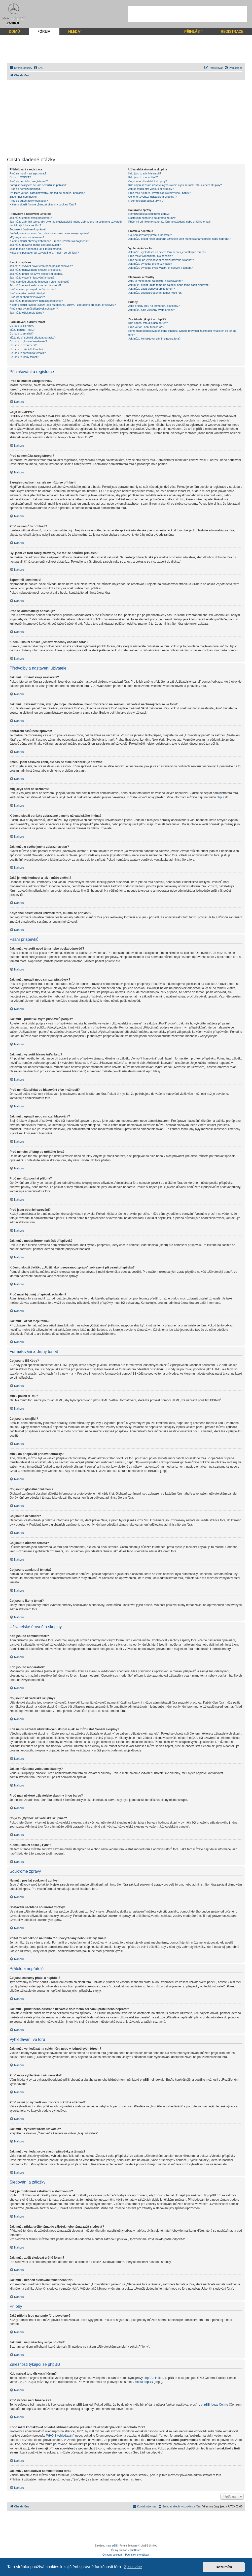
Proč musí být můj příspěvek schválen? (34, 308)
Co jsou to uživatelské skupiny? (147, 181)
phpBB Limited (153, 2378)
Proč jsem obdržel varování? (27, 296)
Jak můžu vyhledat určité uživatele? (150, 263)
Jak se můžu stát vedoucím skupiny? (151, 188)
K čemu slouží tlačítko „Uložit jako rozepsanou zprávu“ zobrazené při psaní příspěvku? (63, 304)
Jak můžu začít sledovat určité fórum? (151, 288)
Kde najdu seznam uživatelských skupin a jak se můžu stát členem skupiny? (175, 185)
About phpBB (144, 2382)
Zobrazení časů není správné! (28, 229)
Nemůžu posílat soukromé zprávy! (149, 213)
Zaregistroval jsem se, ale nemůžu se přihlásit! (38, 185)
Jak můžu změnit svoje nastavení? (31, 217)
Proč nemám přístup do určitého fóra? (33, 289)
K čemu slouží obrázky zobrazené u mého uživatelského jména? (49, 241)
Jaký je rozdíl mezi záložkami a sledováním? (155, 280)
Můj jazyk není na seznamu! (27, 237)
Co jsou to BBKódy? (22, 325)
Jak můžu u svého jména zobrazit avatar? (35, 244)
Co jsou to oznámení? (23, 345)
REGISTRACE (232, 31)
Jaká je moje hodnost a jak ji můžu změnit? (36, 248)
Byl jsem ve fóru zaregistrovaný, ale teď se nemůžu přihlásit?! (47, 192)
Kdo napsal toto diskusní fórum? (148, 322)
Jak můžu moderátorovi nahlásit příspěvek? (36, 300)
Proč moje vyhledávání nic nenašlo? (150, 255)
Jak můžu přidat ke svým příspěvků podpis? (36, 273)
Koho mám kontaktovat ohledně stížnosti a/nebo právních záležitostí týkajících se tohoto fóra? (182, 332)
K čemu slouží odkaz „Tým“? (145, 200)
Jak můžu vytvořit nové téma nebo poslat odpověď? (41, 265)
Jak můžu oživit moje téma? (27, 312)
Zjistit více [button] (133, 2567)
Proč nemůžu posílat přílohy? (27, 293)
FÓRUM (44, 31)
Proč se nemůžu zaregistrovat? (29, 181)
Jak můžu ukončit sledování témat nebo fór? (155, 292)
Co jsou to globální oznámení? (28, 341)
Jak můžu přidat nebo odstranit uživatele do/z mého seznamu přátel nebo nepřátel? (179, 238)
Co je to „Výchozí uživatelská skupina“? (152, 196)
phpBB (221, 797)
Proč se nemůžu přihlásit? (26, 188)
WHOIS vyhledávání (59, 2435)
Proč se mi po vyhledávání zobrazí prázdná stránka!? (161, 259)
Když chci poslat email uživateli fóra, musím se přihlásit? (44, 252)
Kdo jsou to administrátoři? (144, 173)
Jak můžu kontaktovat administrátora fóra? (154, 338)
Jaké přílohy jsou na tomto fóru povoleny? (154, 305)
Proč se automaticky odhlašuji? (29, 200)
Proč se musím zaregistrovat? (28, 173)
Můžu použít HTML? (22, 329)
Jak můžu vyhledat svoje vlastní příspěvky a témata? (160, 267)
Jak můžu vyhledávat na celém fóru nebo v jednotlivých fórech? (167, 252)
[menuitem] (38, 68)
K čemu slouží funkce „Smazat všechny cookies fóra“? (43, 204)
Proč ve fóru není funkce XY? (146, 326)
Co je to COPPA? (20, 177)
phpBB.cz (135, 2550)
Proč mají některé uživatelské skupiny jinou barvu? (159, 192)
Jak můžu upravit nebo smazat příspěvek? (35, 269)
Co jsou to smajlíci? (21, 333)
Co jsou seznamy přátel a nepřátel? (150, 234)
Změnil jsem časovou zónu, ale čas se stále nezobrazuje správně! (50, 233)
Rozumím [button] (223, 2567)
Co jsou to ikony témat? (24, 356)
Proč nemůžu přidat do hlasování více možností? (39, 281)
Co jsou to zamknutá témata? (28, 352)
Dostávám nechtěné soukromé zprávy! (152, 217)
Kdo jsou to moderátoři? (143, 177)
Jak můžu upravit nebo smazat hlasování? (35, 285)
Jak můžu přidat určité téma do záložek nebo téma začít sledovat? (168, 284)
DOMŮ (14, 31)
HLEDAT (75, 31)
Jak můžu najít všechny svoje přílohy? (151, 309)
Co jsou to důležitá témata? (26, 349)
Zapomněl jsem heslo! (23, 196)
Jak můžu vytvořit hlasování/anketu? (32, 277)
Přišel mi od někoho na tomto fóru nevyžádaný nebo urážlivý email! (169, 221)
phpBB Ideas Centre (214, 2404)
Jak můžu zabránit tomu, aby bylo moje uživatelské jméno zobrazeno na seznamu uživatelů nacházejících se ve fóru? (66, 223)
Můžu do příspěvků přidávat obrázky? (33, 337)
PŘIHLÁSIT (193, 31)
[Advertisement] (187, 14)
